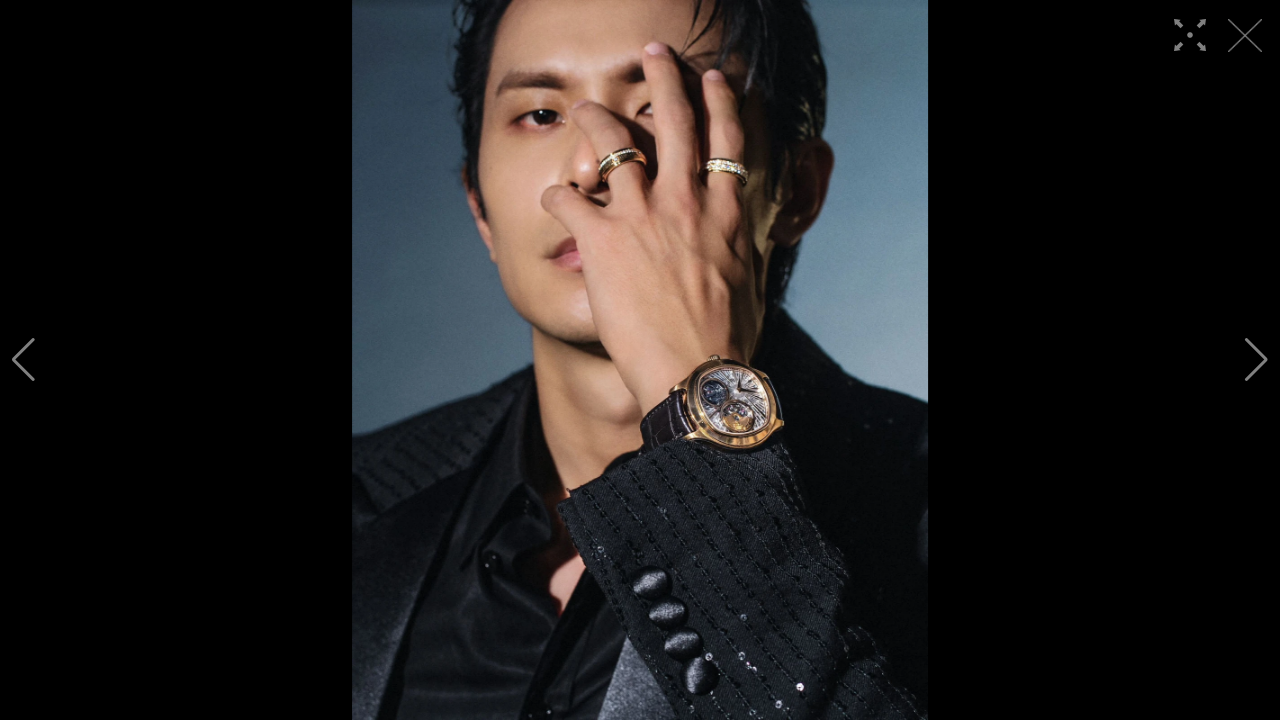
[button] (23, 360)
